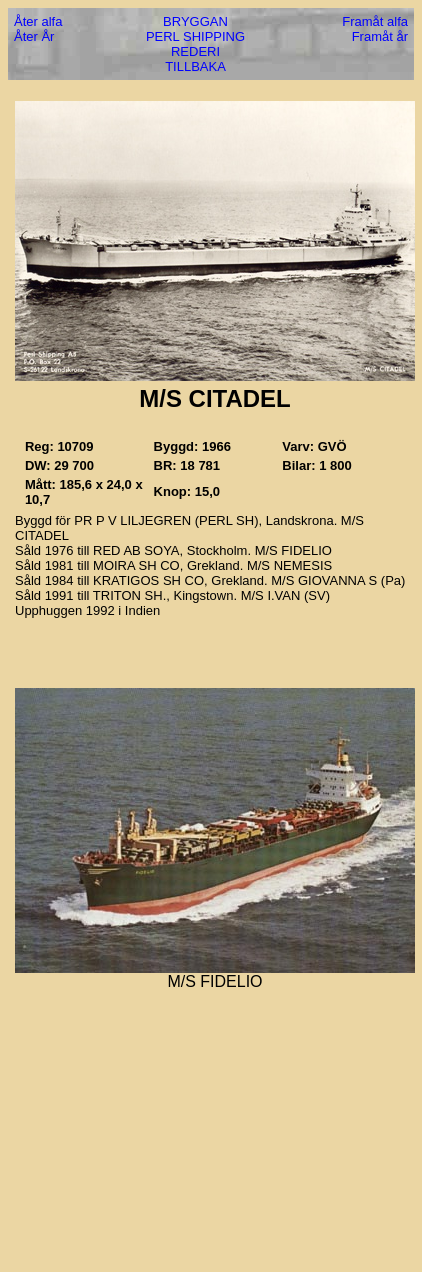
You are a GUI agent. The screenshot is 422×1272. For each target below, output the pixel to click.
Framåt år (380, 36)
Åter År (34, 36)
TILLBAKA (195, 66)
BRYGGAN (195, 21)
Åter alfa (38, 21)
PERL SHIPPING (195, 36)
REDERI (195, 51)
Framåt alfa (375, 21)
